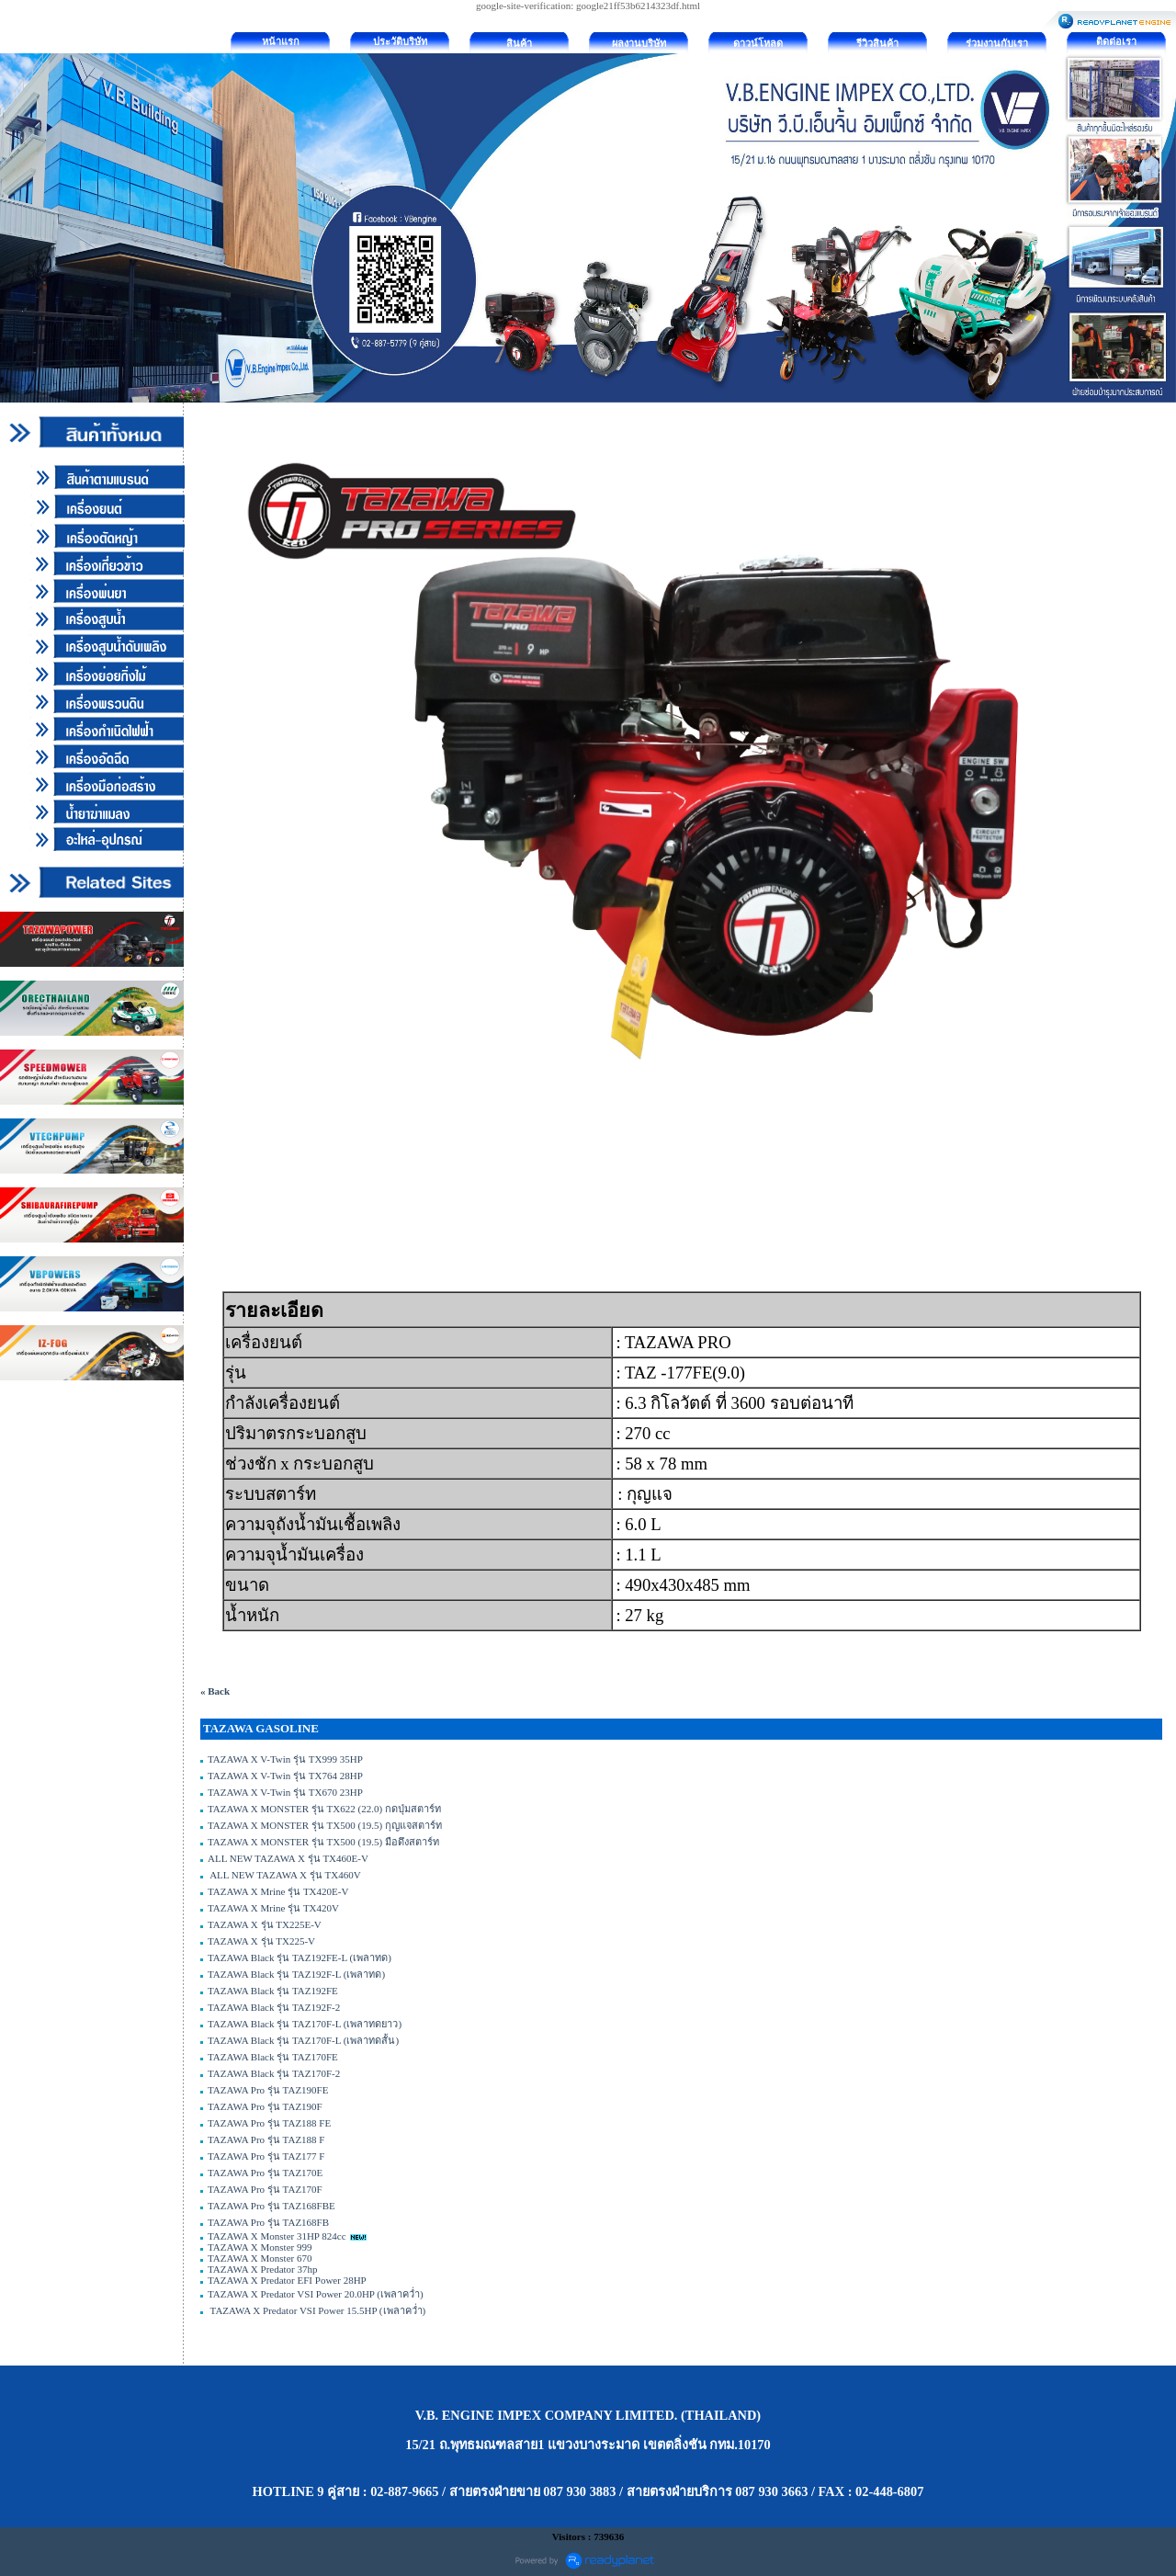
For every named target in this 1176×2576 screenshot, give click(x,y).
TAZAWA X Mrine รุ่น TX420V (273, 1907)
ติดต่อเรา (1116, 41)
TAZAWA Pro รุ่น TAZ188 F (266, 2139)
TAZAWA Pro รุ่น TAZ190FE (268, 2089)
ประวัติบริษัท (400, 41)
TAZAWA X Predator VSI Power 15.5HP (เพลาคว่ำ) (316, 2310)
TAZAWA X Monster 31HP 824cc (277, 2235)
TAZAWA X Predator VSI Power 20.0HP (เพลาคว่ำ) (316, 2293)
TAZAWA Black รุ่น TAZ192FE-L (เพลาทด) (299, 1957)
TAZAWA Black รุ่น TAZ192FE (273, 1990)
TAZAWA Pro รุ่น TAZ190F (265, 2106)
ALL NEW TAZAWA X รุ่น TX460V (284, 1874)
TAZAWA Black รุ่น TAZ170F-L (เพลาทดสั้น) (303, 2040)
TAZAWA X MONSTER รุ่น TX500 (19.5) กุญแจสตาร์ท (325, 1825)
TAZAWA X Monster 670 (259, 2258)
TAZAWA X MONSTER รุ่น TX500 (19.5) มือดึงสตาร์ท (323, 1841)
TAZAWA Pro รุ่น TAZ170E (265, 2172)
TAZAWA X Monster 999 (259, 2247)
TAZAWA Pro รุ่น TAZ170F (265, 2189)
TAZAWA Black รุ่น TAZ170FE (273, 2056)
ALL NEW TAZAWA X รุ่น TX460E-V (288, 1858)
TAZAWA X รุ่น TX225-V (261, 1940)
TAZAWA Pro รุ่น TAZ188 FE (269, 2122)
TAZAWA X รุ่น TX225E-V (265, 1924)
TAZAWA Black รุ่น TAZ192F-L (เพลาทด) (296, 1974)
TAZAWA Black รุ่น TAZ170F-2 (274, 2073)
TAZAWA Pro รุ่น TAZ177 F (267, 2156)
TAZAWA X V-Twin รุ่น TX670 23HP (285, 1792)
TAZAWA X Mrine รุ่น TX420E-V (278, 1891)
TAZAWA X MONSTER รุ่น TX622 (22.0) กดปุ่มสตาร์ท (324, 1808)
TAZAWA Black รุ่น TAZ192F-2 (274, 2007)
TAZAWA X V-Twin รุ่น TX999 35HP (285, 1759)
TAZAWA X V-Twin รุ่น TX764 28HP (285, 1775)
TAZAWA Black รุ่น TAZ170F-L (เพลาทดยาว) (304, 2023)
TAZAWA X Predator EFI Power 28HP (287, 2280)
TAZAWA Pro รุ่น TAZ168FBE (271, 2205)
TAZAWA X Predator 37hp (263, 2269)
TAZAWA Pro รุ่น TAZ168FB (268, 2222)
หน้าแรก (281, 41)
